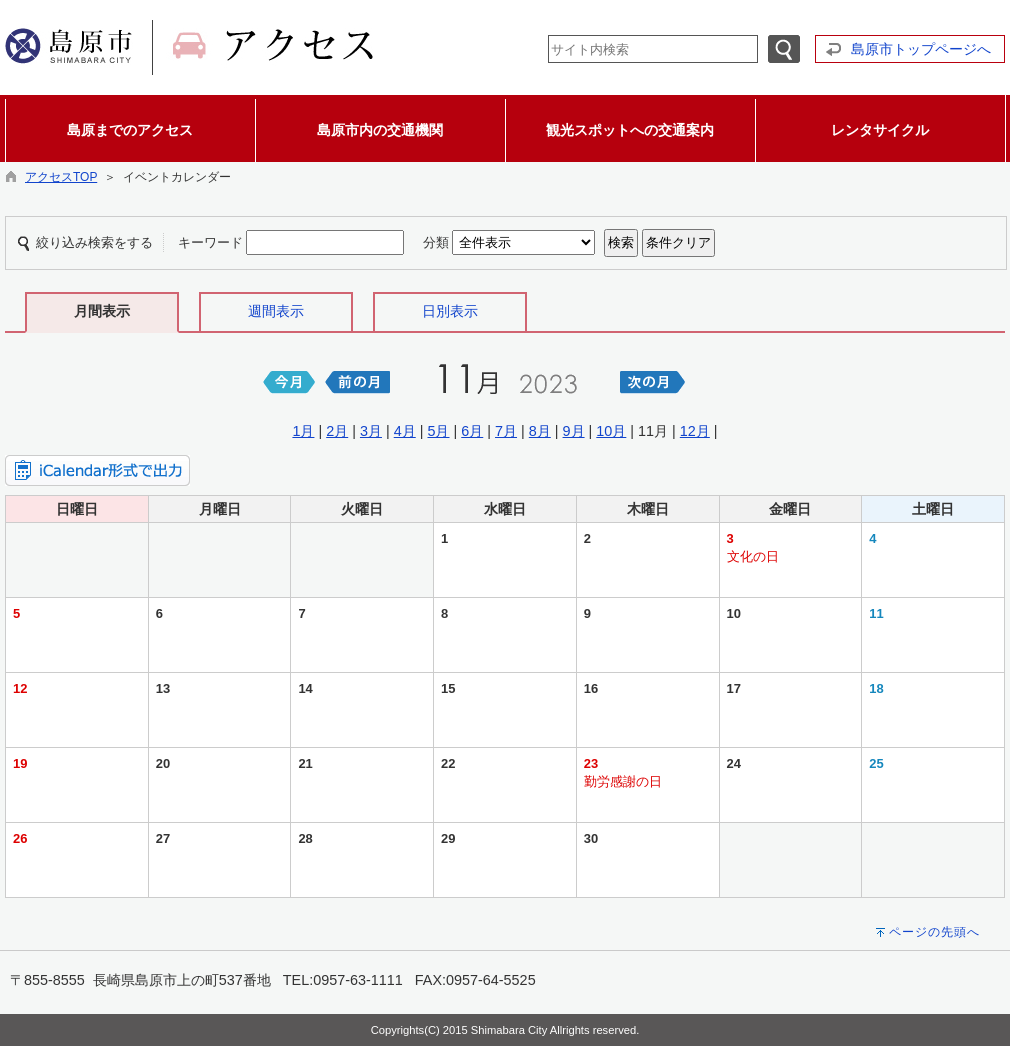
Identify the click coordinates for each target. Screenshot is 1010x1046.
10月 (611, 431)
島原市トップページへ (921, 49)
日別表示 (450, 311)
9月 (574, 431)
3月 (371, 431)
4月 (405, 431)
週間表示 (276, 311)
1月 (303, 431)
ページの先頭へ (934, 932)
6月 (472, 431)
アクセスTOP (61, 177)
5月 (438, 431)
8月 (540, 431)
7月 (506, 431)
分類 (436, 242)
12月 (695, 431)
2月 (337, 431)
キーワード (210, 242)
